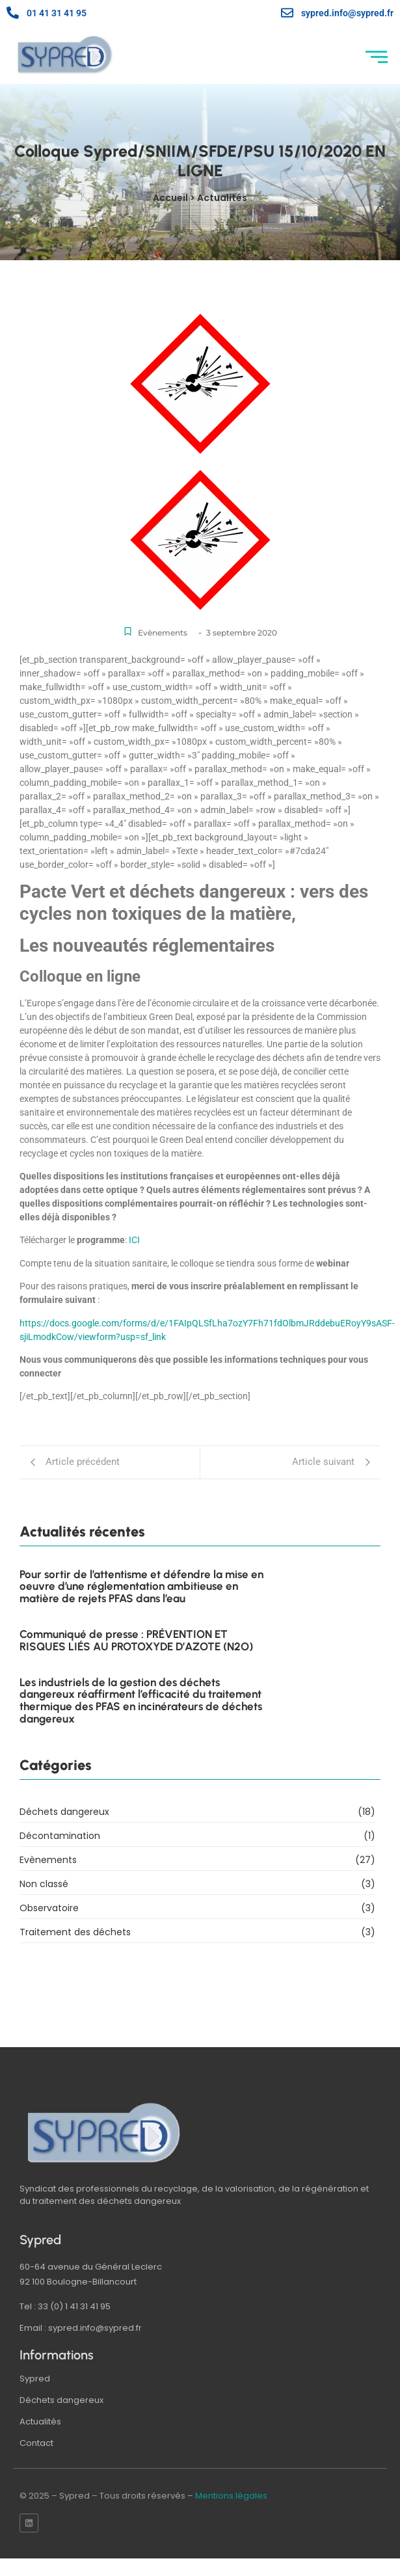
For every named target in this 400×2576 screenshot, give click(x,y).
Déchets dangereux (61, 2400)
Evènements (162, 632)
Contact (36, 2443)
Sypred (35, 2378)
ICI (134, 1240)
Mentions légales (231, 2495)
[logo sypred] (104, 2133)
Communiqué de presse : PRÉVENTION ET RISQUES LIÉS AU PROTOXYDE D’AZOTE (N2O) (136, 1640)
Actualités (40, 2421)
